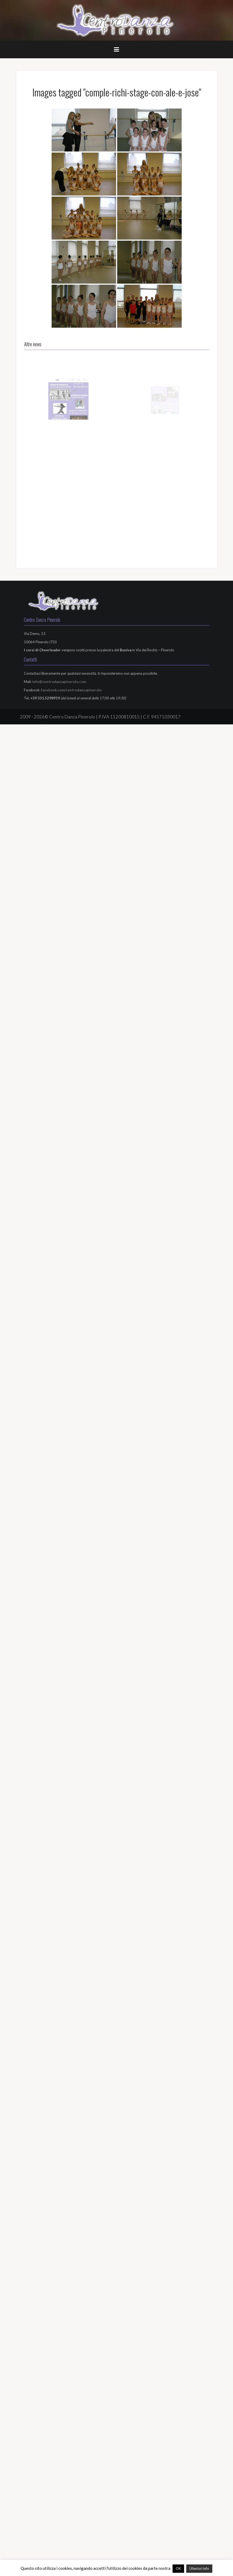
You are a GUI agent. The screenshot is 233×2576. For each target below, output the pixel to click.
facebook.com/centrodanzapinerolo (71, 690)
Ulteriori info (199, 2568)
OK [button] (178, 2568)
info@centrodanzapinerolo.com (59, 682)
